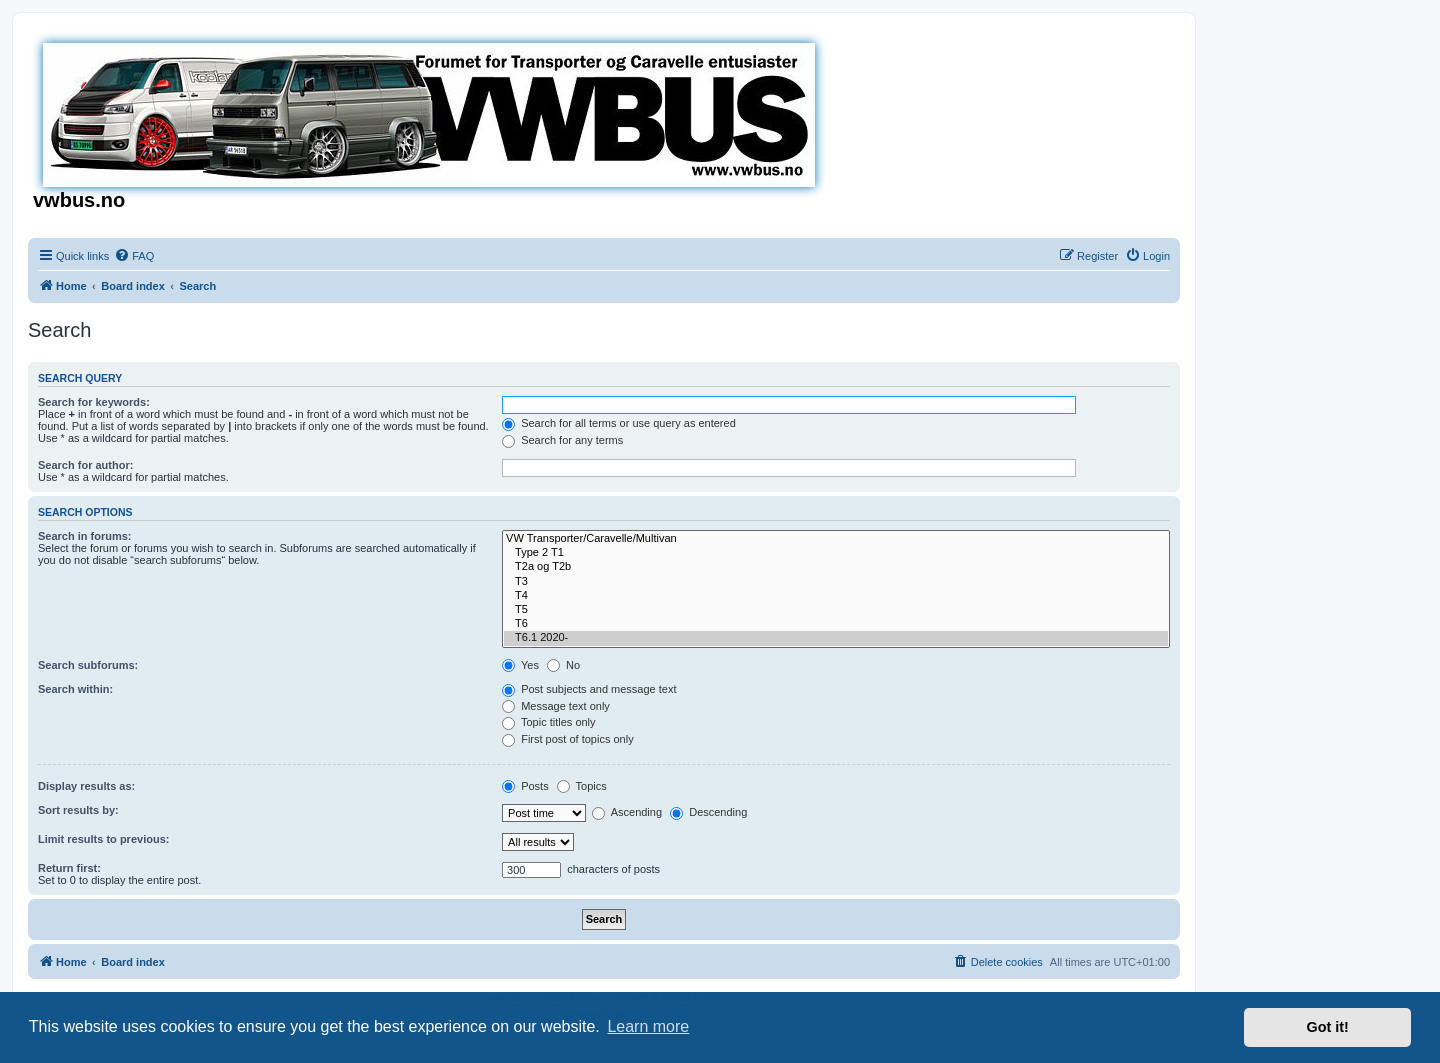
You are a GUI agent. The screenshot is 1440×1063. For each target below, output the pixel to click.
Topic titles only (548, 722)
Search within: (75, 689)
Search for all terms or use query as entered (619, 423)
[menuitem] (134, 256)
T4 (836, 596)
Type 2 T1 (836, 553)
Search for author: (85, 465)
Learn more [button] (648, 1026)
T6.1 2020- (836, 638)
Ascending (627, 812)
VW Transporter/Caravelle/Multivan (836, 539)
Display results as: (86, 786)
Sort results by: (78, 810)
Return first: (69, 868)
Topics (582, 786)
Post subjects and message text (589, 689)
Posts (525, 786)
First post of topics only (568, 739)
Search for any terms (562, 440)
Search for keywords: (94, 402)
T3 (836, 582)
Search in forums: (85, 536)
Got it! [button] (1328, 1027)
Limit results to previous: (103, 839)
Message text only (556, 706)
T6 (836, 624)
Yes (520, 665)
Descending (708, 812)
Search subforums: (88, 665)
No (563, 665)
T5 (836, 610)
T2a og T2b (836, 567)
